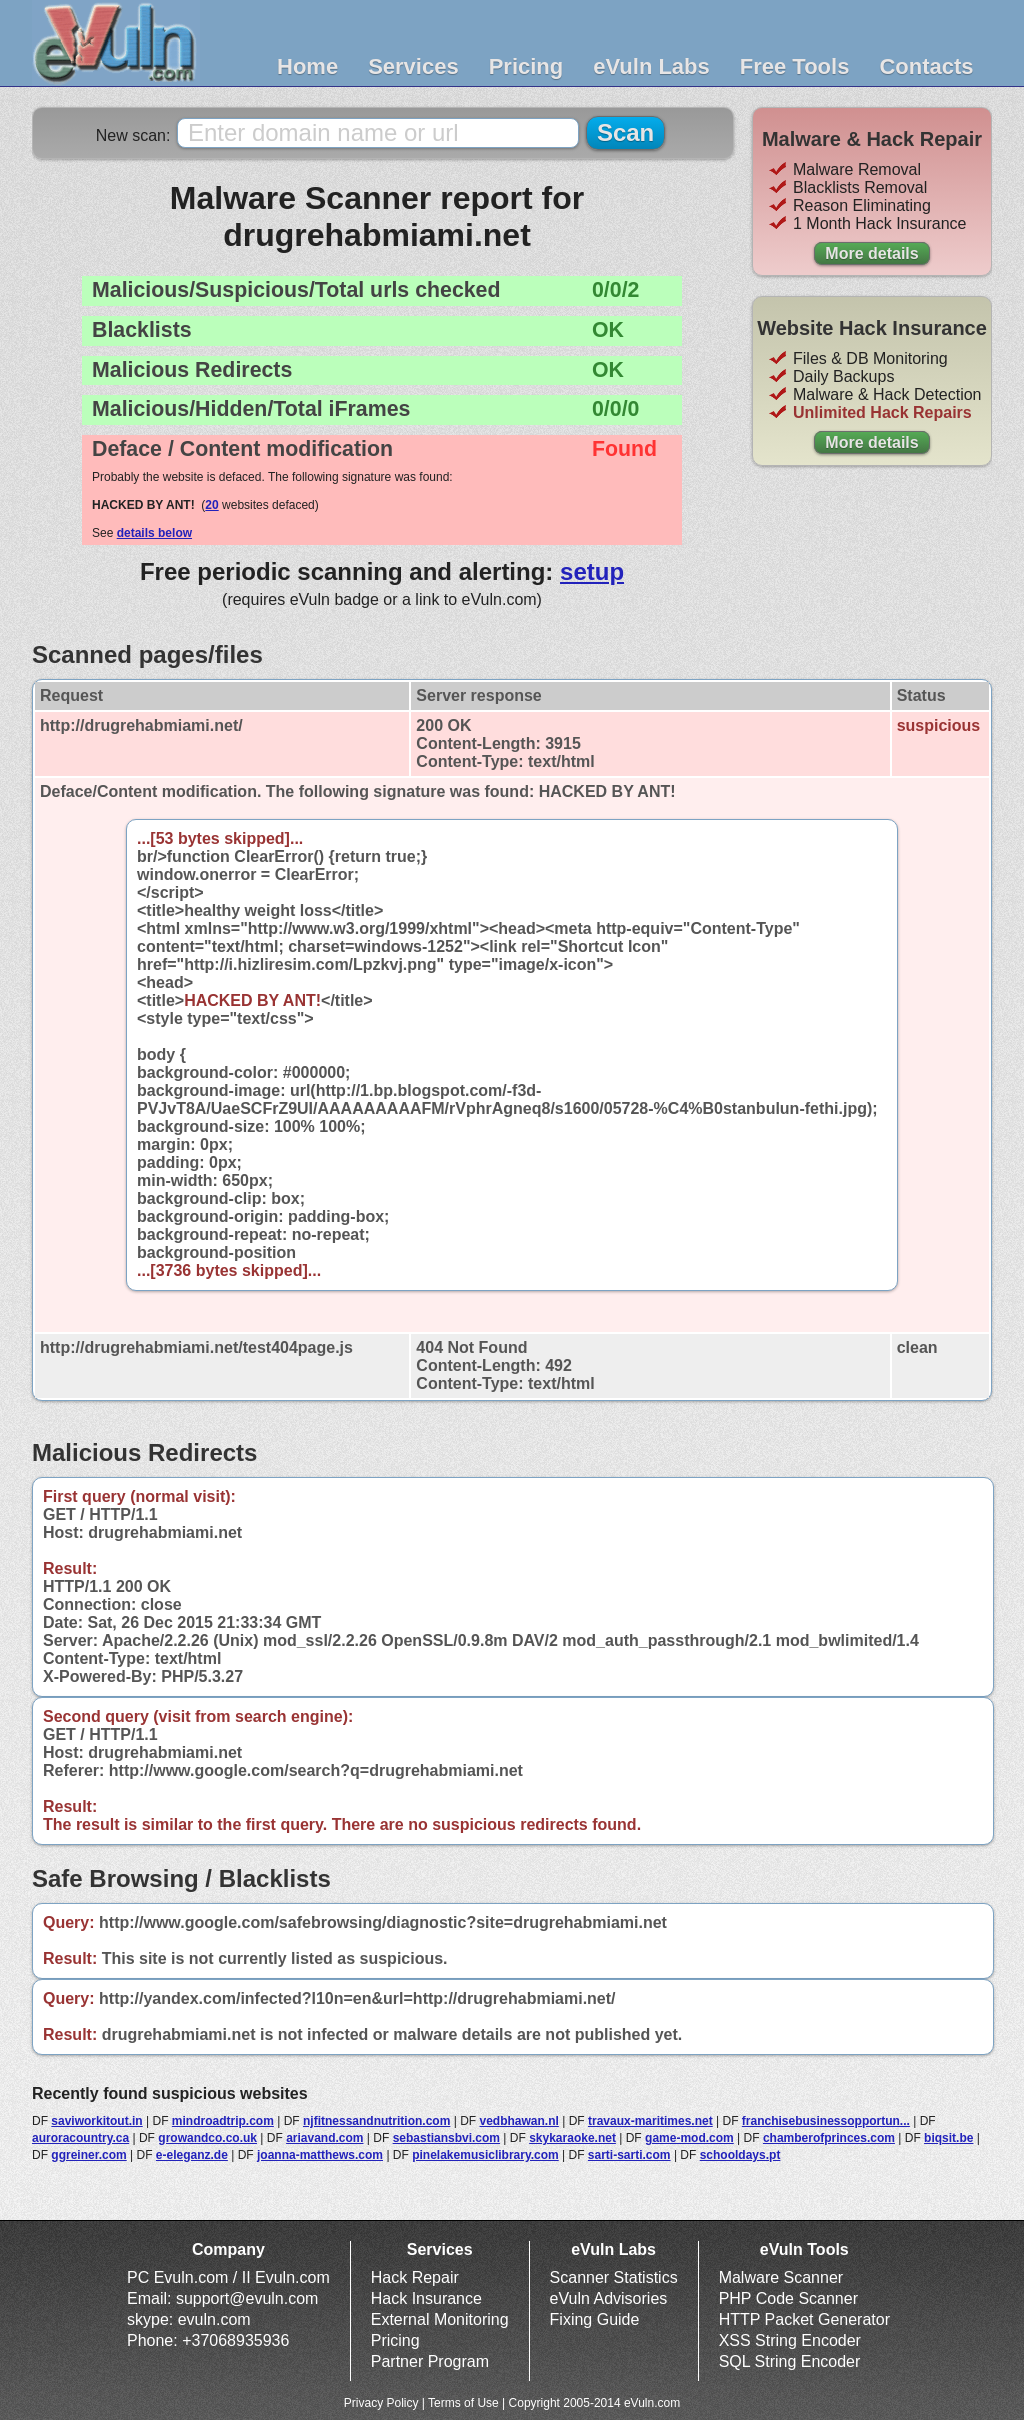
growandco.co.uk (207, 2138)
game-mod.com (689, 2138)
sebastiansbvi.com (446, 2138)
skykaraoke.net (572, 2138)
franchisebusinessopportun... (826, 2121)
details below (154, 533)
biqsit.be (948, 2138)
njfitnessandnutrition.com (376, 2121)
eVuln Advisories (609, 2298)
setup (592, 571)
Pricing (526, 66)
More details (871, 253)
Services (413, 66)
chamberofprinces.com (829, 2138)
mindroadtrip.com (223, 2121)
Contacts (926, 66)
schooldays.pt (740, 2155)
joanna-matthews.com (320, 2155)
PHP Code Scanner (788, 2298)
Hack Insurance (426, 2298)
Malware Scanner (781, 2277)
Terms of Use (463, 2403)
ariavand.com (324, 2138)
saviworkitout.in (96, 2121)
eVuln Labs (651, 66)
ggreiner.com (88, 2155)
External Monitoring (440, 2319)
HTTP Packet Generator (804, 2319)
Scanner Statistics (614, 2277)
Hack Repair (415, 2277)
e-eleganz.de (192, 2155)
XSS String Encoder (790, 2340)
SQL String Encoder (790, 2361)
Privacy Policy (381, 2403)
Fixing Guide (595, 2319)
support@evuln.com (247, 2298)
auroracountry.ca (80, 2138)
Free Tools (795, 66)
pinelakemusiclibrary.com (485, 2155)
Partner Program (430, 2361)
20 (211, 505)
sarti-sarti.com (629, 2155)
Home (307, 66)
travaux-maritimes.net (650, 2121)
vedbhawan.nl (518, 2121)
